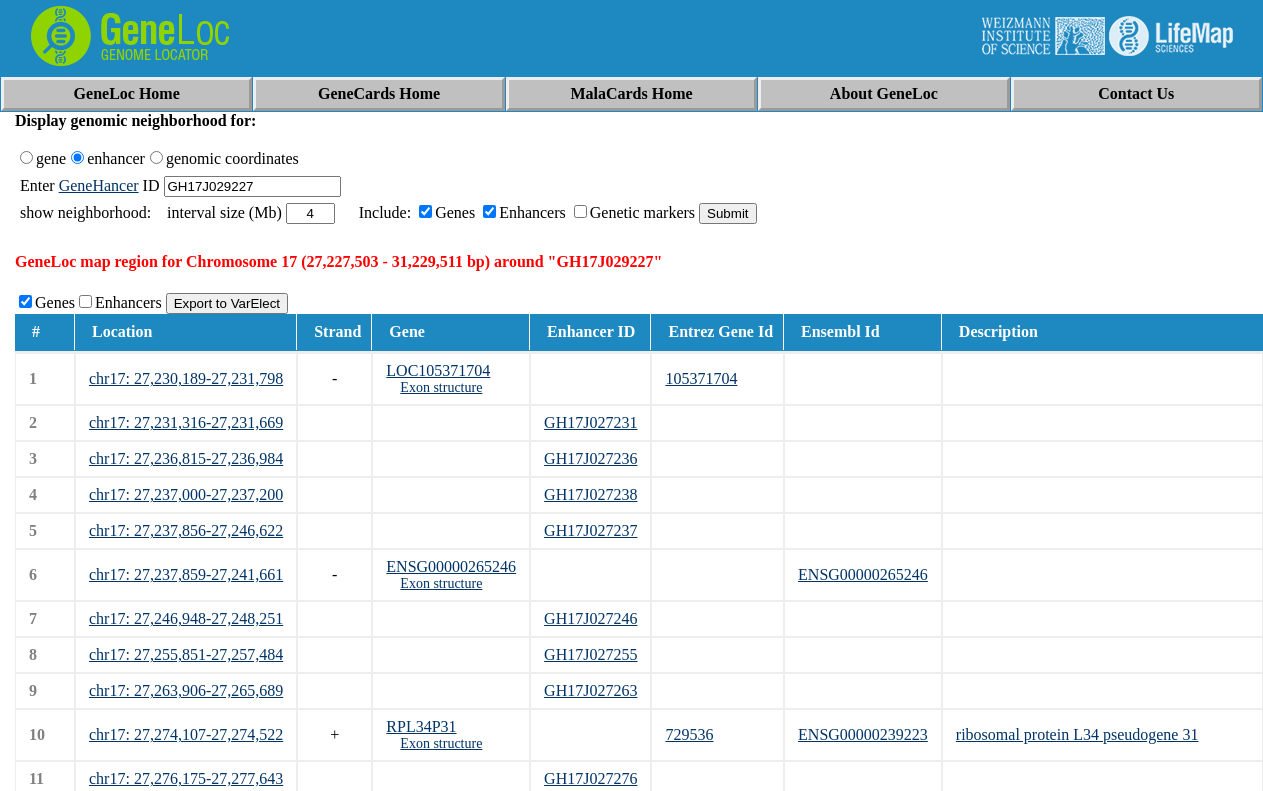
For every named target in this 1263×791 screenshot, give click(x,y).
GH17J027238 (590, 494)
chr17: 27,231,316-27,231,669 (186, 422)
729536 (689, 734)
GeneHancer (99, 185)
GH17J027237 (590, 530)
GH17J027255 (590, 654)
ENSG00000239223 (863, 734)
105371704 (701, 378)
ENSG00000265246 (451, 566)
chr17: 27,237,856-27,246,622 (186, 530)
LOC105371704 (438, 370)
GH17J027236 (590, 458)
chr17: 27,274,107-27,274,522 (186, 734)
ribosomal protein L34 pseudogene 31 (1077, 734)
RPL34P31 (421, 726)
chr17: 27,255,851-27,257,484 (186, 654)
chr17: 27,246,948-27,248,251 (186, 618)
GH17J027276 (590, 778)
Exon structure (441, 387)
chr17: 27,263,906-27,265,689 (186, 690)
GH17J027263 (590, 690)
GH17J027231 (590, 422)
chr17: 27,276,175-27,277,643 (186, 778)
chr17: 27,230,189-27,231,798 (186, 378)
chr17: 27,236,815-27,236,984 (186, 458)
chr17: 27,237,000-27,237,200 (186, 494)
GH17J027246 (590, 618)
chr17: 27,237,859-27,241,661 (186, 574)
